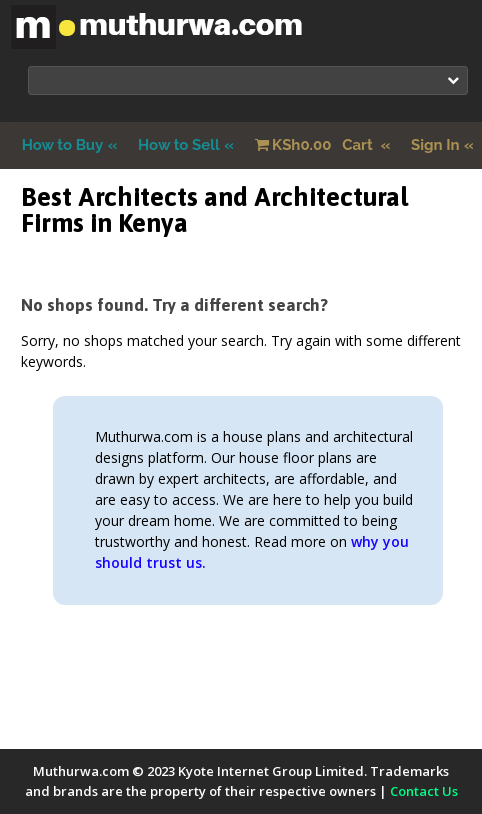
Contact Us (424, 791)
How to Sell (179, 145)
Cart (316, 145)
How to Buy (63, 145)
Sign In (435, 145)
